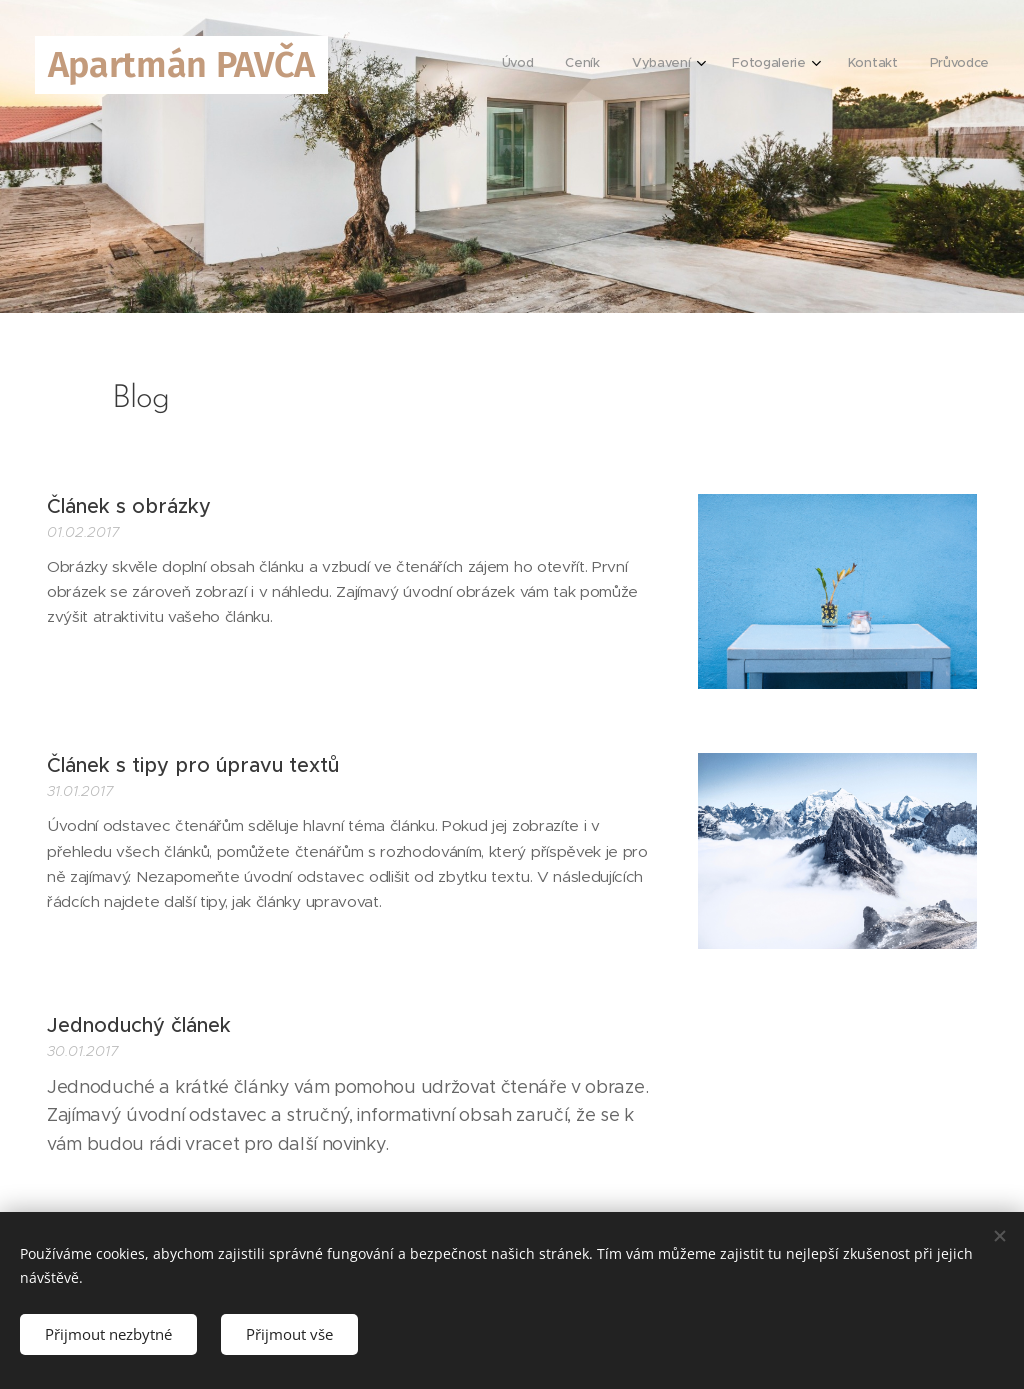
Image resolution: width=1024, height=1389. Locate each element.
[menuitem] (814, 65)
